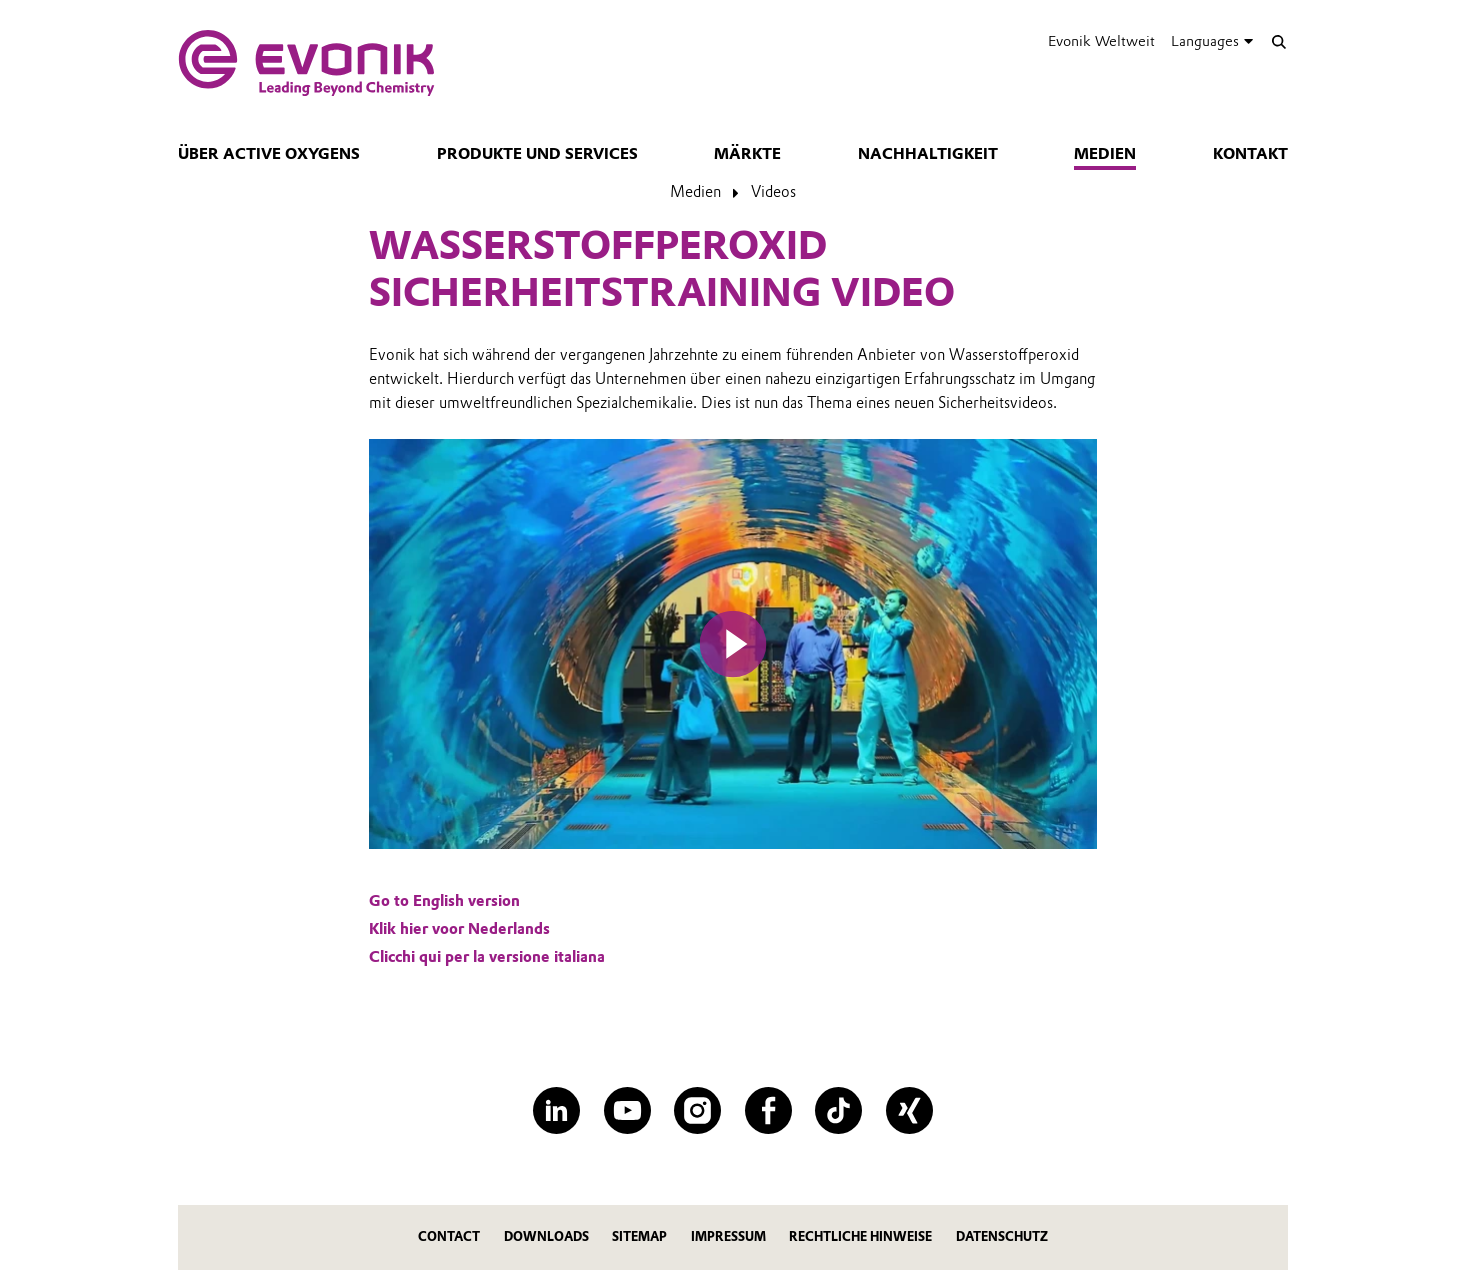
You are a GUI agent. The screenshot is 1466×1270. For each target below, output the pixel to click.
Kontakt (1250, 154)
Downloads (546, 1236)
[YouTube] (627, 1110)
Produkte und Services (537, 154)
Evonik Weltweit (1101, 41)
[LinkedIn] (556, 1110)
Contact (449, 1236)
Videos (773, 192)
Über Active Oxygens (269, 154)
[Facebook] (768, 1110)
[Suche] (1278, 41)
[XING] (909, 1110)
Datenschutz (1002, 1236)
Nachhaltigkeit (928, 154)
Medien (1105, 154)
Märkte (747, 154)
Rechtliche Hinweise (860, 1236)
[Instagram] (697, 1110)
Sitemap (639, 1236)
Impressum (728, 1236)
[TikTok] (838, 1110)
